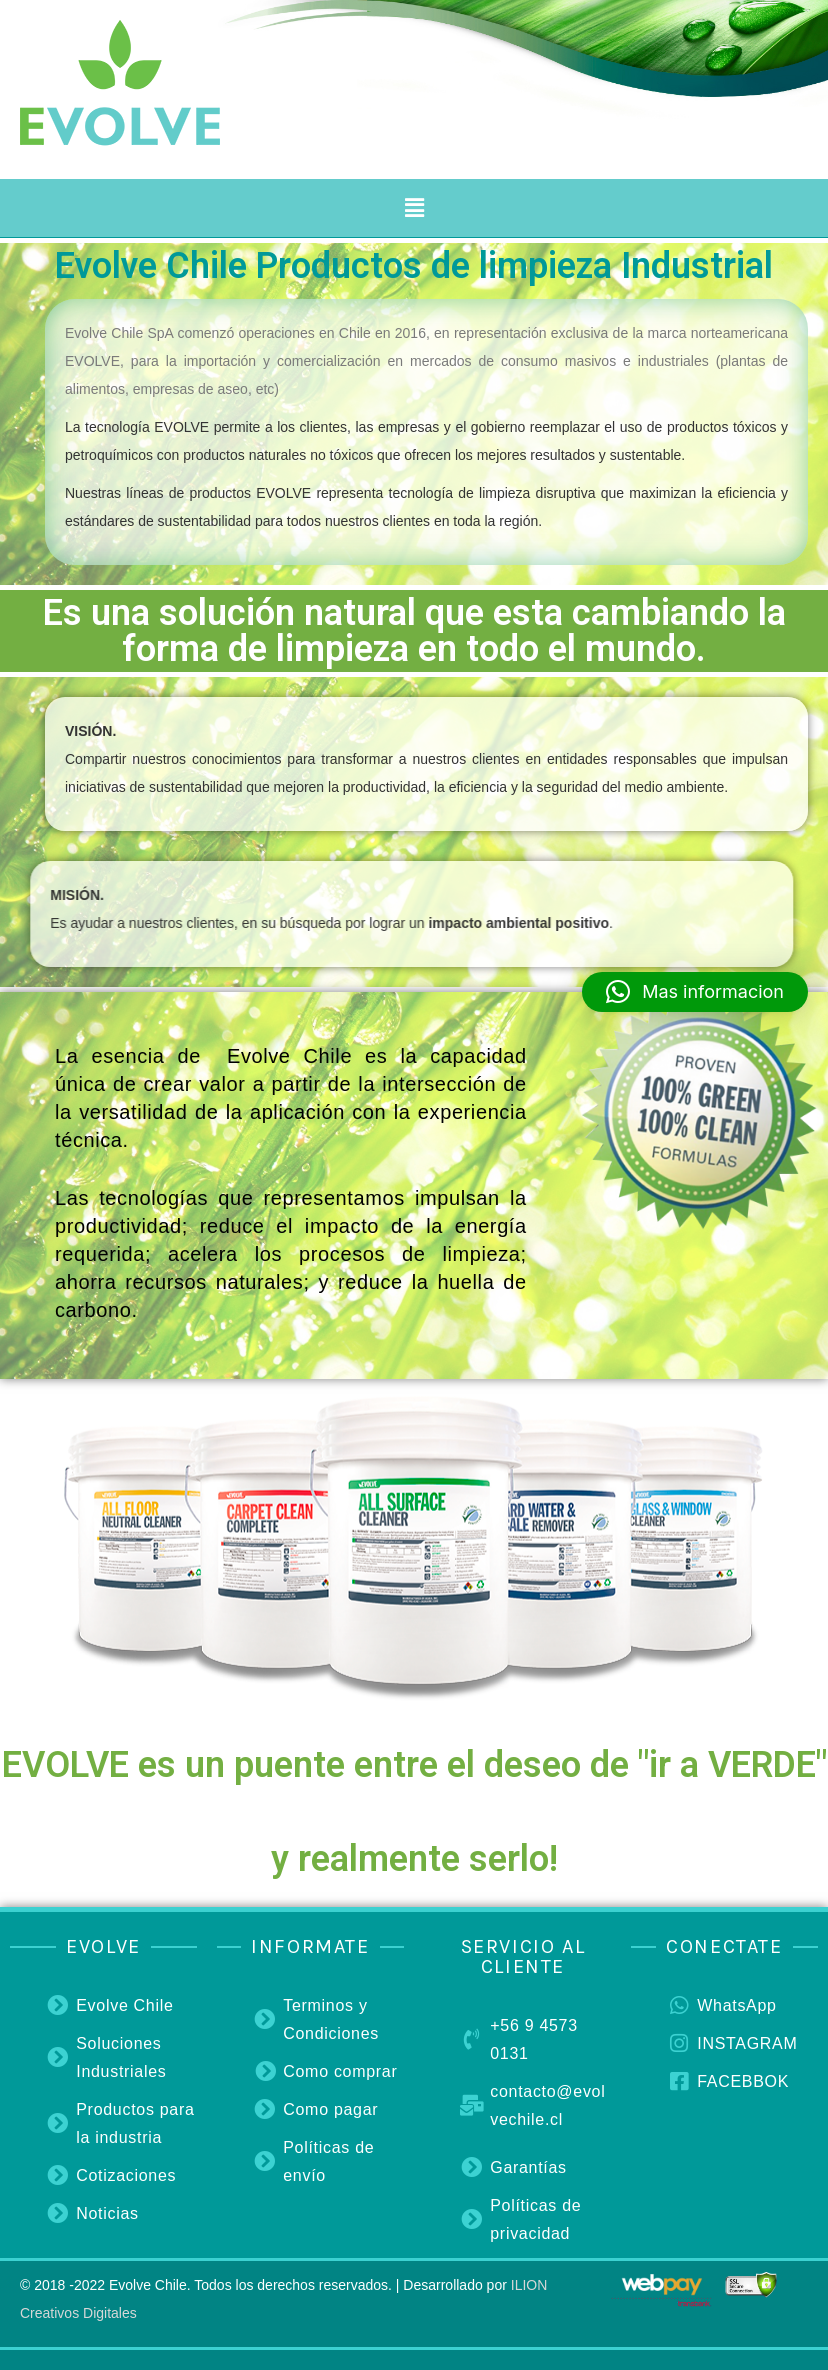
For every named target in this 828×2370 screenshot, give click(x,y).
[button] (414, 208)
